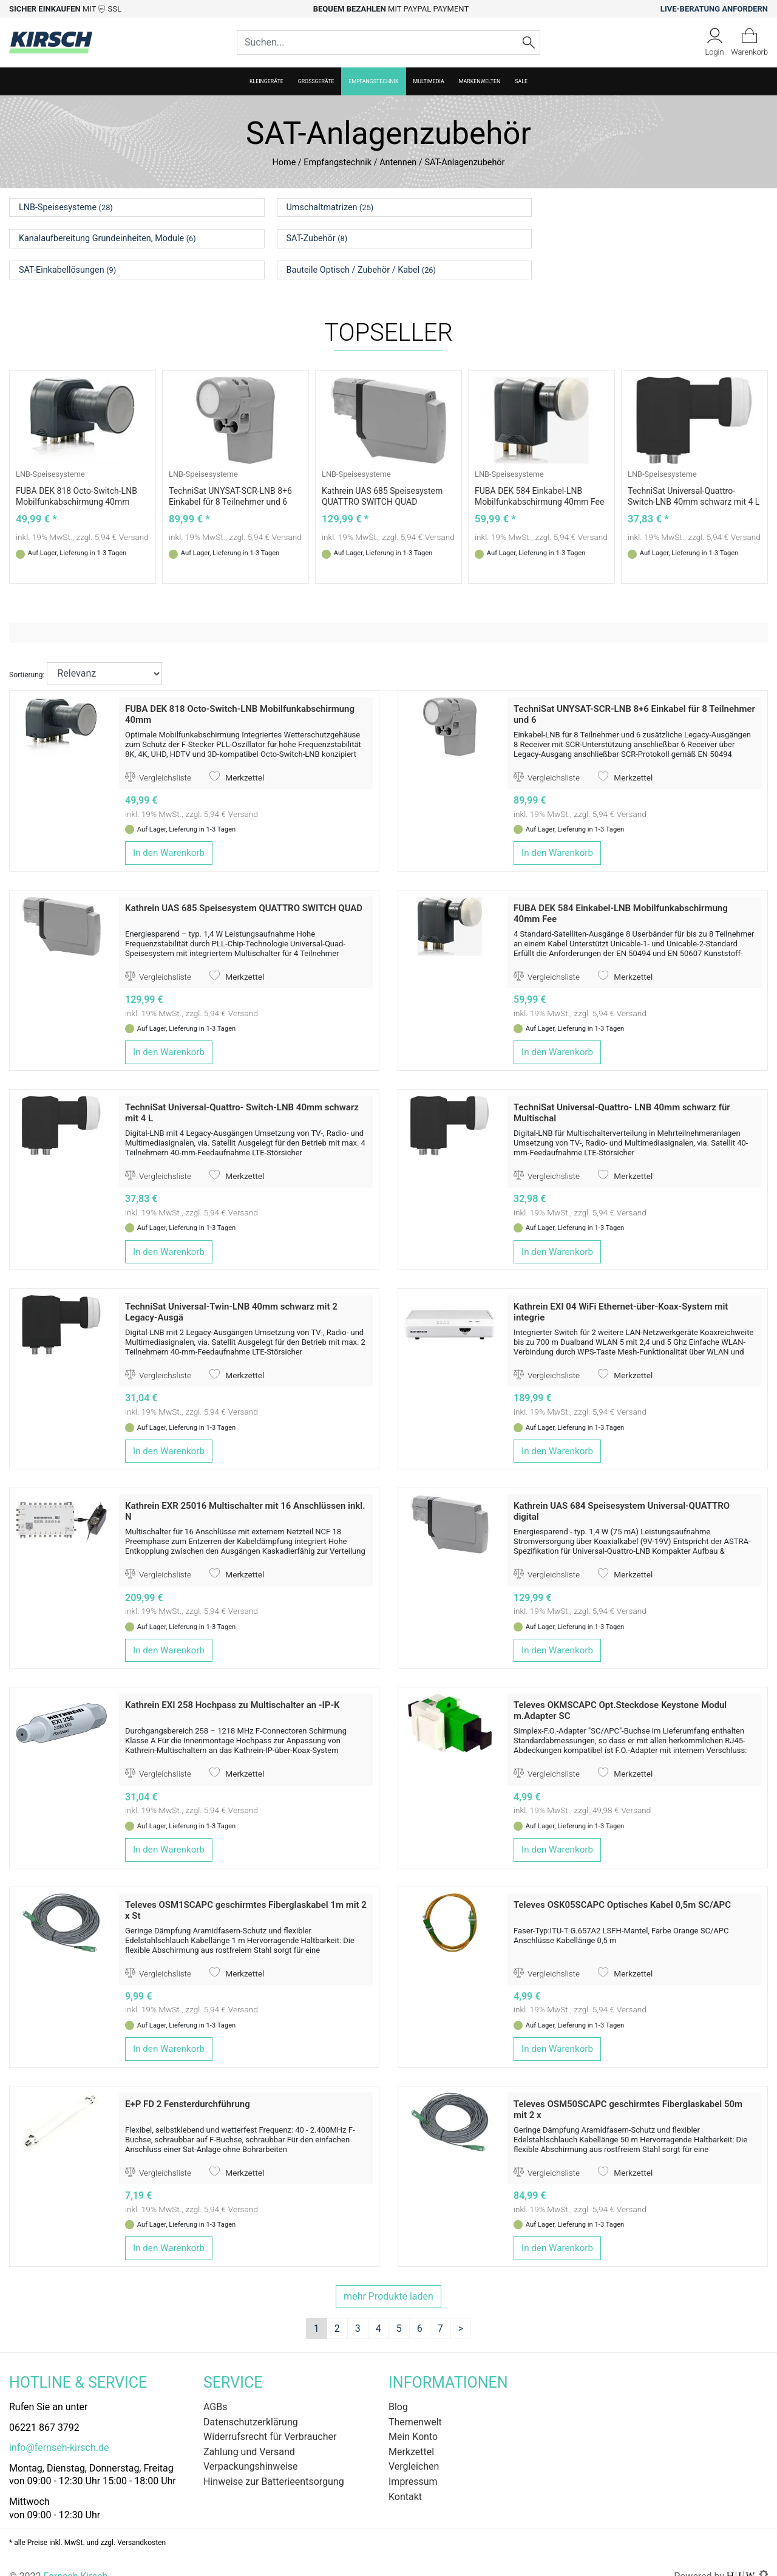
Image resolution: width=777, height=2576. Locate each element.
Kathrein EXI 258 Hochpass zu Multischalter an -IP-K (232, 1685)
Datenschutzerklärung (250, 2402)
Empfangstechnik (373, 81)
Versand (134, 517)
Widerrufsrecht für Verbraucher (269, 2417)
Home (284, 162)
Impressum (413, 2462)
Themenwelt (415, 2402)
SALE (521, 81)
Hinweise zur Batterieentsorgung (273, 2462)
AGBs (215, 2387)
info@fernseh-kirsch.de (59, 2428)
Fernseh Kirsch (75, 2557)
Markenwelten (480, 81)
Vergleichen (413, 2447)
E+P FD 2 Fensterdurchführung (187, 2084)
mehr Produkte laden (388, 2277)
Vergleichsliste (158, 758)
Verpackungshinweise (250, 2447)
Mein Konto (413, 2417)
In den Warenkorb (169, 833)
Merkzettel (236, 758)
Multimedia (428, 81)
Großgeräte (316, 81)
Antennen (397, 162)
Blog (398, 2387)
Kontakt (405, 2477)
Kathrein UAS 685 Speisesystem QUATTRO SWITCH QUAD (243, 888)
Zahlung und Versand (249, 2432)
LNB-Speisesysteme (50, 454)
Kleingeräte (266, 81)
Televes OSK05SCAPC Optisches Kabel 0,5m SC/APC (622, 1885)
